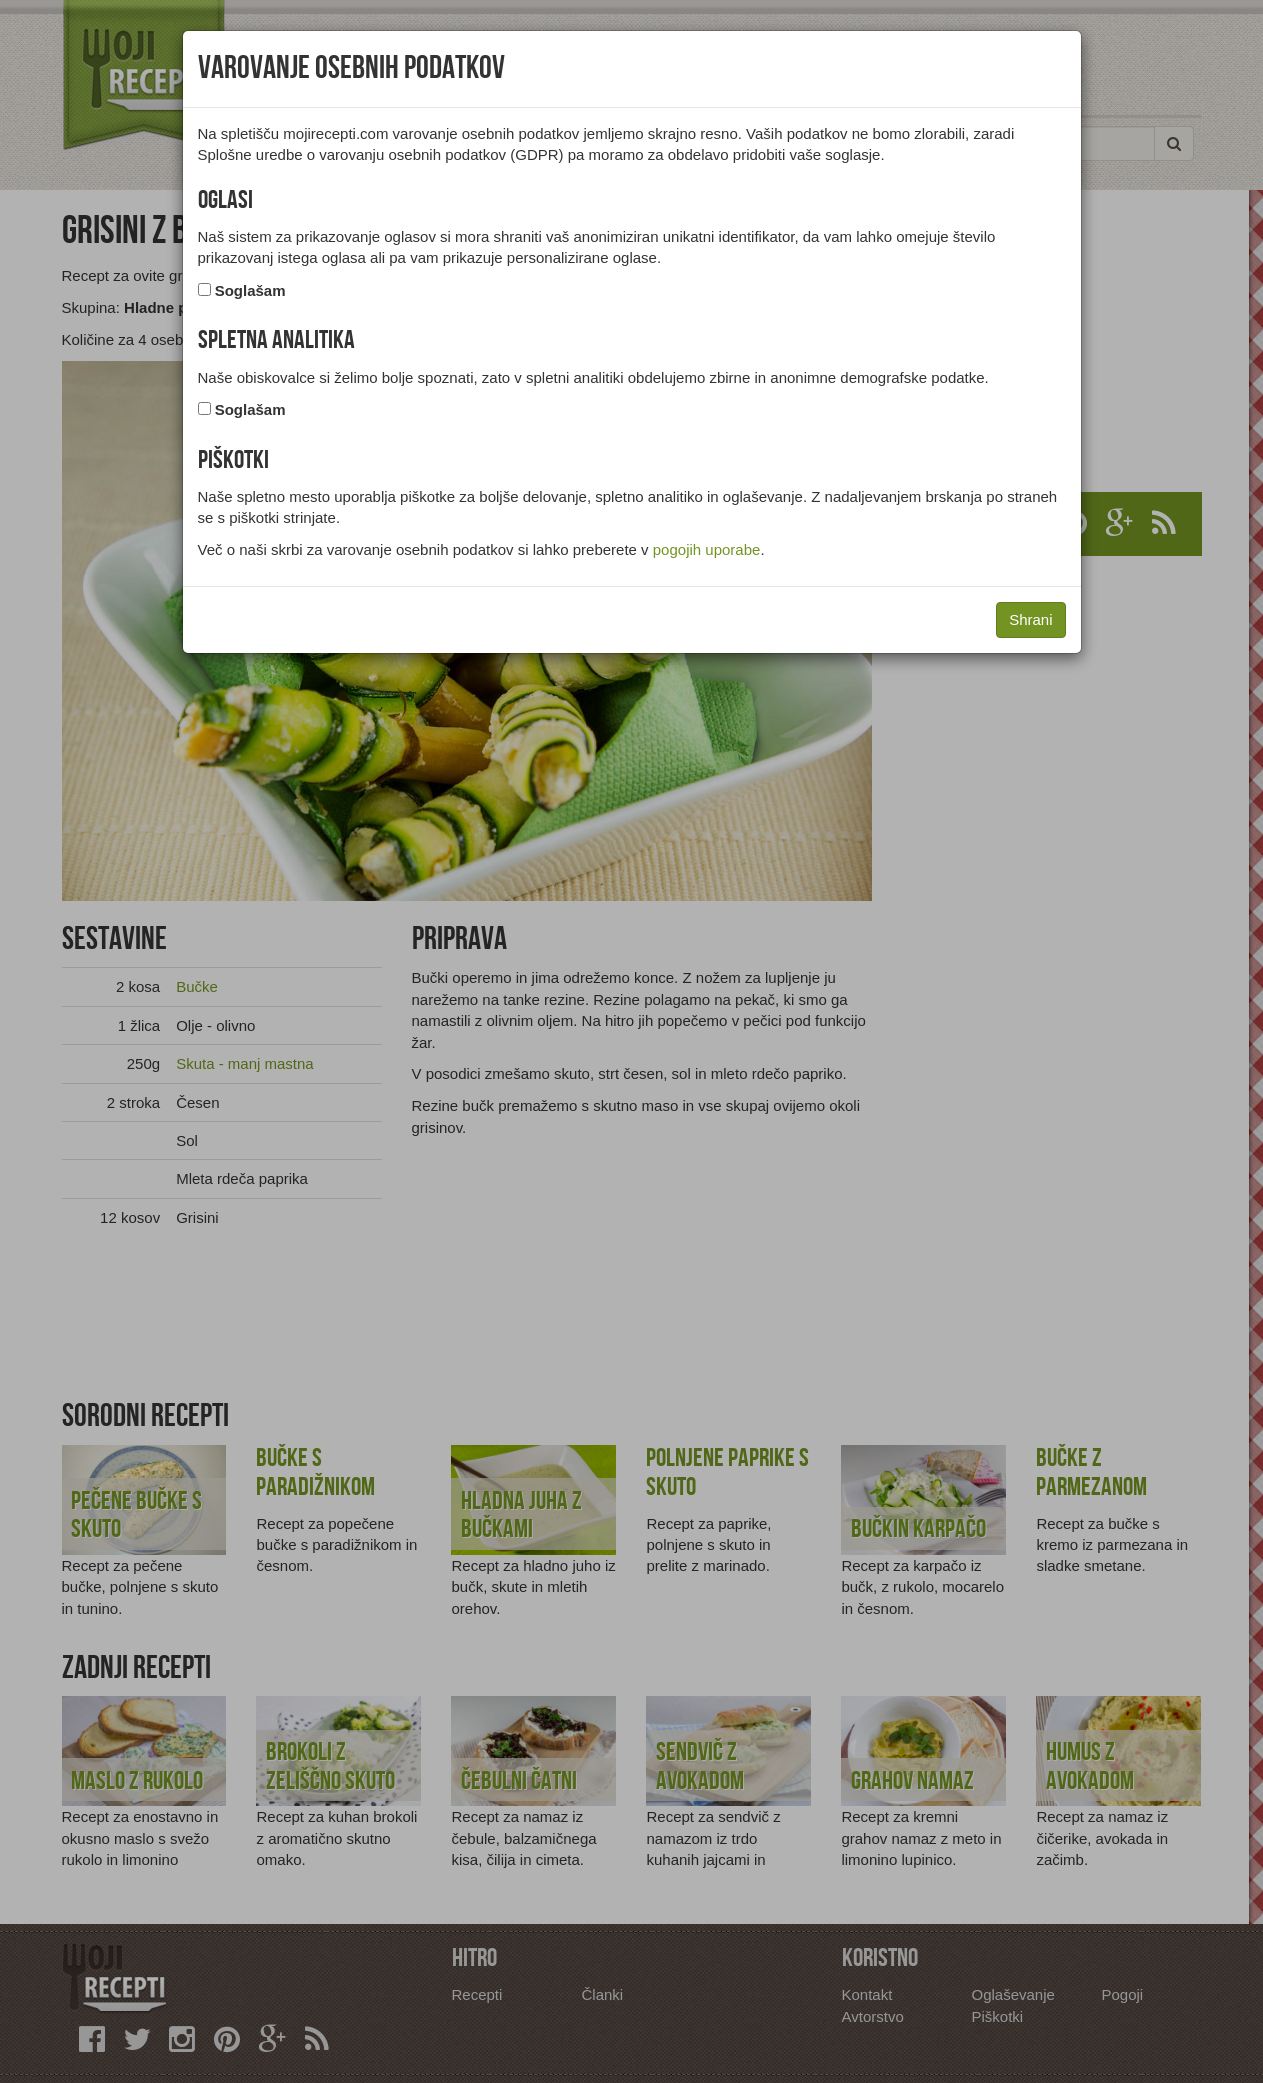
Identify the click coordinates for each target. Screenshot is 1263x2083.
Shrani (1030, 619)
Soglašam (250, 290)
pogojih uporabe (707, 549)
